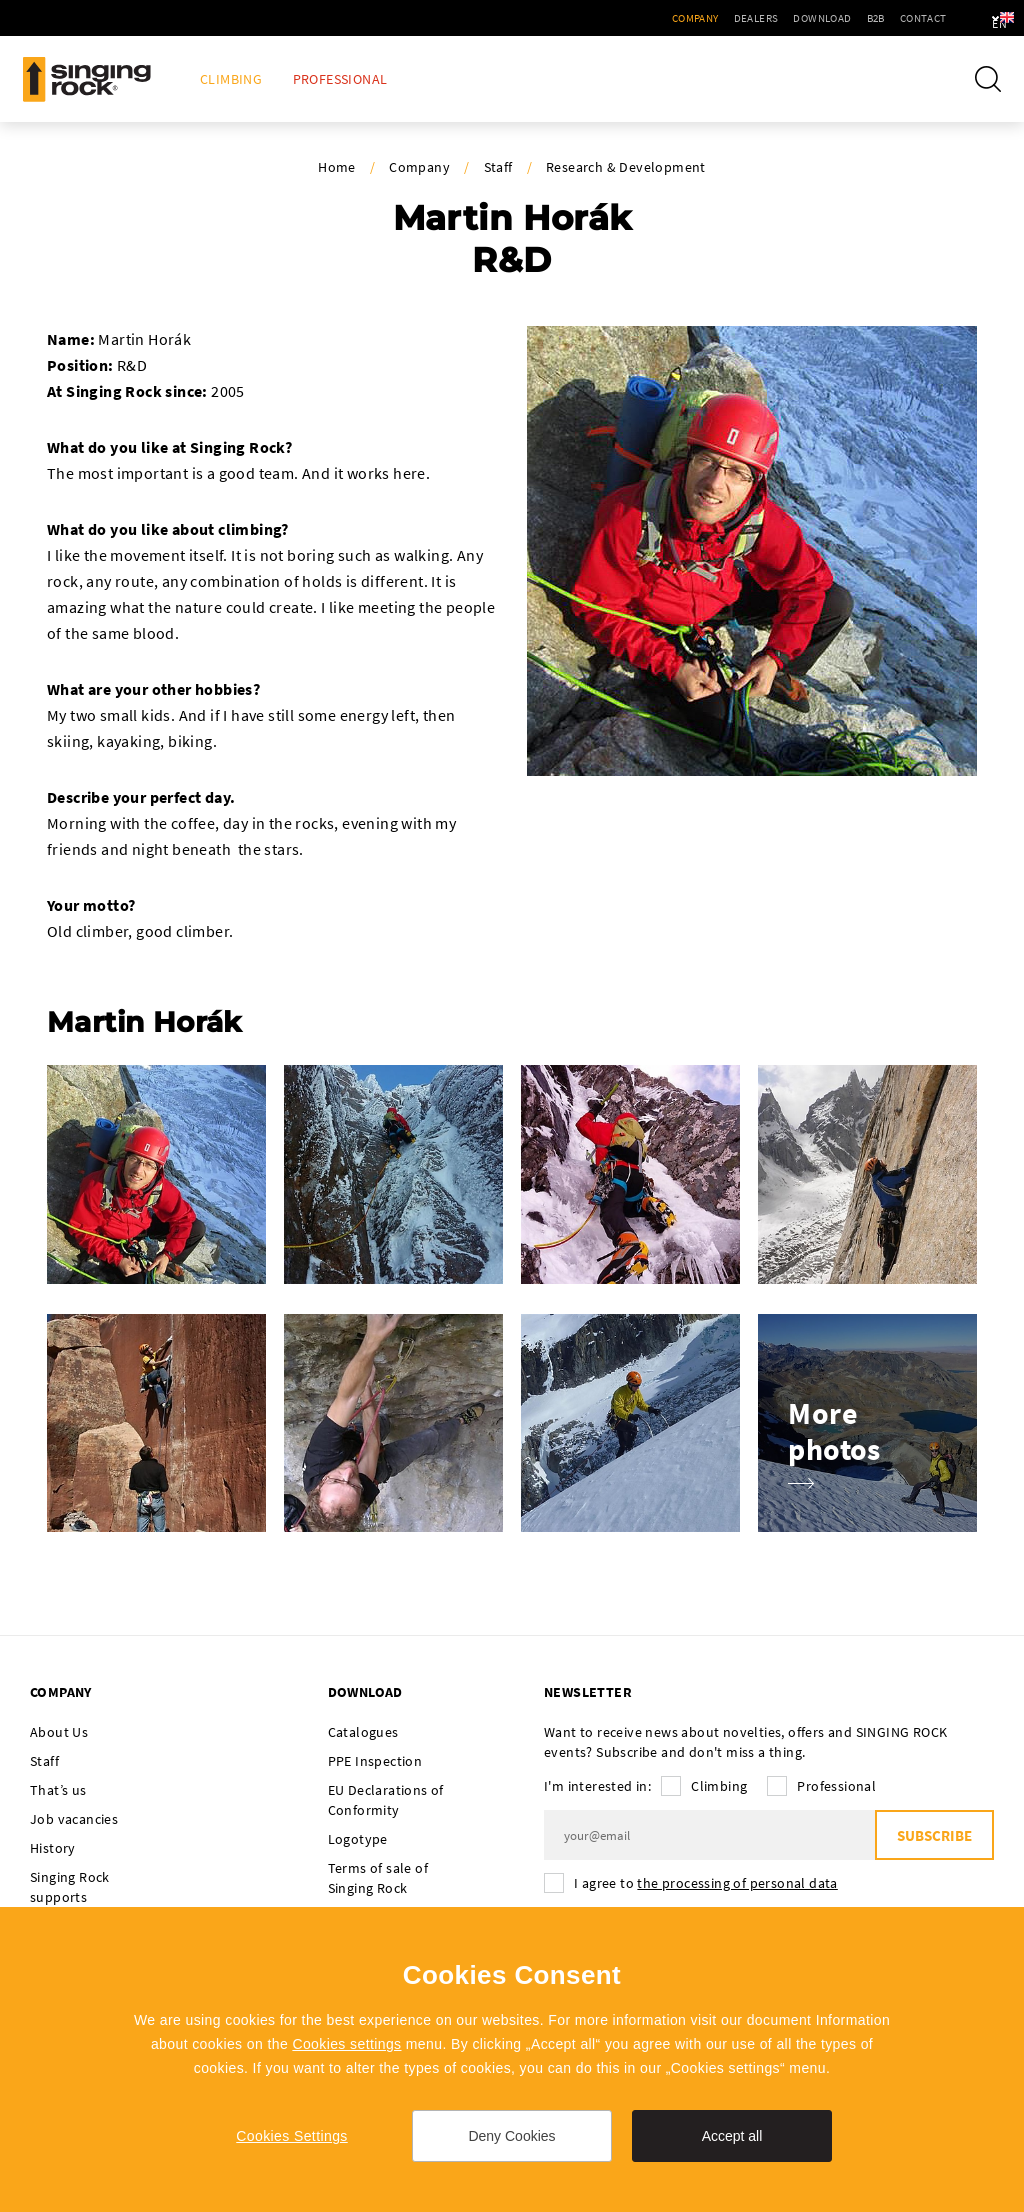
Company (641, 18)
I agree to (706, 1883)
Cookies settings (346, 2044)
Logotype (358, 1839)
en (975, 18)
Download (769, 18)
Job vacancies (74, 1819)
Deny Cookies (511, 2136)
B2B (822, 18)
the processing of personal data (737, 1883)
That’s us (58, 1790)
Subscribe (934, 1835)
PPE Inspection (375, 1761)
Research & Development (626, 167)
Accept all (732, 2136)
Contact (869, 18)
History (53, 1848)
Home (337, 167)
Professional (340, 79)
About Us (59, 1732)
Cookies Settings (291, 2136)
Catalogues (363, 1732)
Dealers (702, 18)
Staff (498, 167)
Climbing (231, 79)
